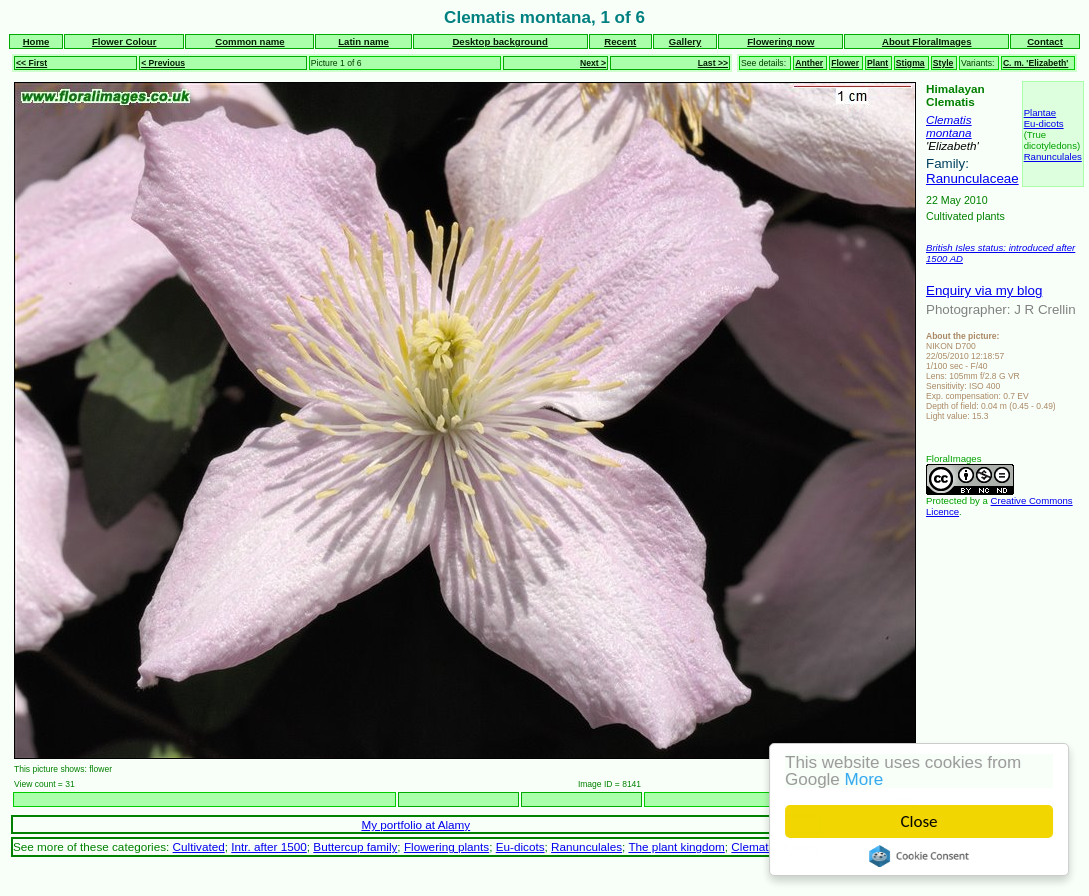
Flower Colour (124, 41)
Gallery (685, 41)
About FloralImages (927, 41)
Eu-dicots (1044, 123)
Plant (877, 63)
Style (943, 63)
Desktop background (499, 41)
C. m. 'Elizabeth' (1035, 63)
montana (949, 132)
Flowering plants (446, 846)
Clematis (949, 119)
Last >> (713, 63)
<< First (31, 63)
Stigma (910, 63)
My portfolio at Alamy (415, 824)
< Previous (163, 63)
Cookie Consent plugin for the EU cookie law (919, 856)
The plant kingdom (676, 846)
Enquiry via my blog (984, 290)
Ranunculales (1053, 156)
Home (36, 41)
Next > (593, 63)
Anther (809, 63)
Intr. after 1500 (269, 846)
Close (919, 821)
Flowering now (780, 41)
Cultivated (199, 846)
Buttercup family (355, 846)
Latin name (363, 41)
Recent (620, 41)
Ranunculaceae (972, 178)
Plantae (1040, 112)
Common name (249, 41)
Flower (845, 63)
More (864, 779)
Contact (1045, 41)
